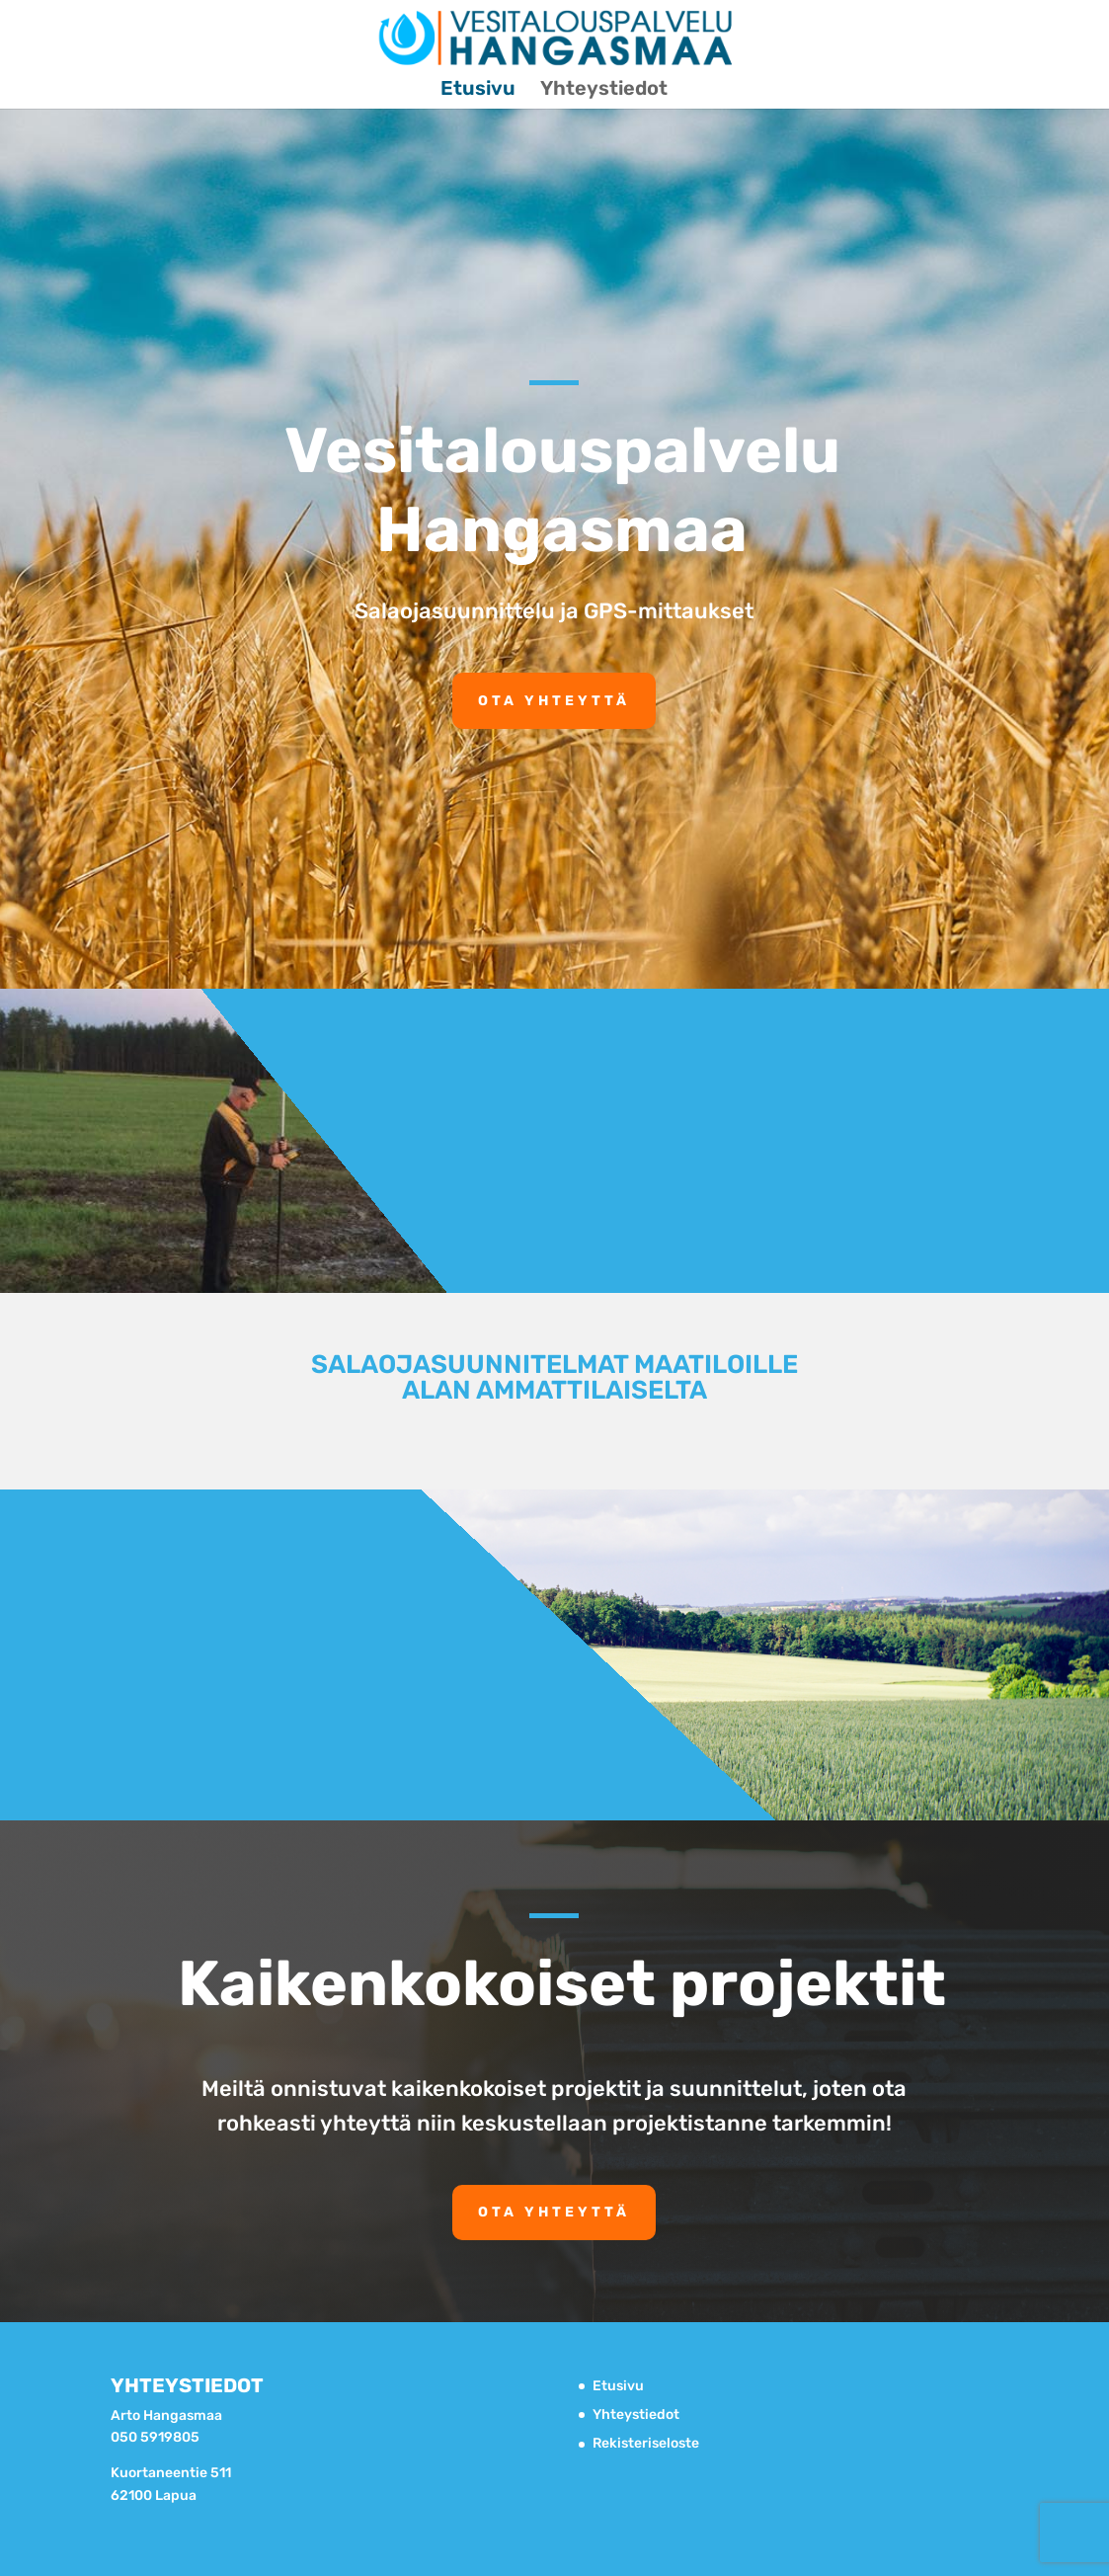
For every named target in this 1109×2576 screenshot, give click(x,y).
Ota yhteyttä (554, 700)
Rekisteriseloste (646, 2443)
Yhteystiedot (604, 90)
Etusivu (477, 90)
